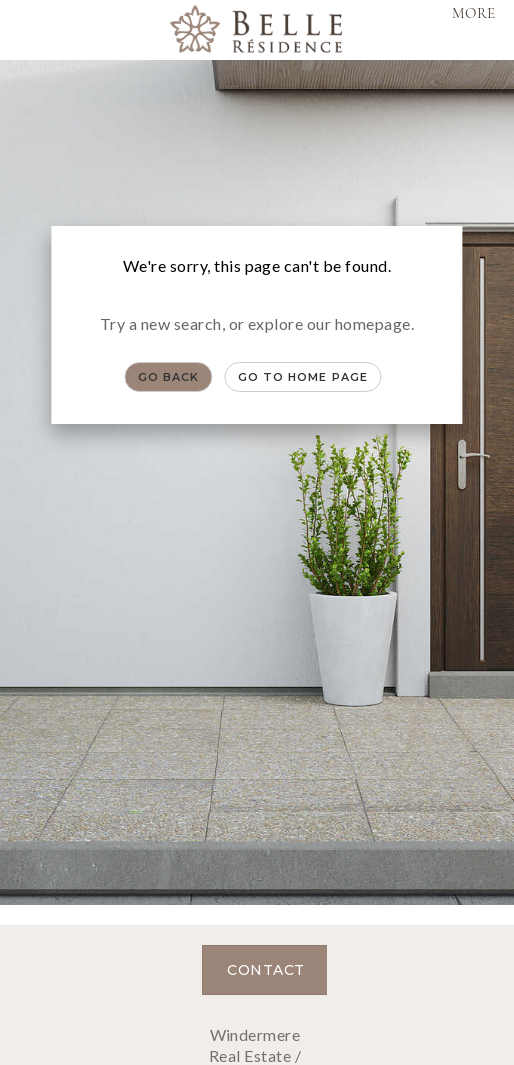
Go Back (169, 377)
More (474, 14)
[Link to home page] (257, 30)
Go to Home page (303, 377)
